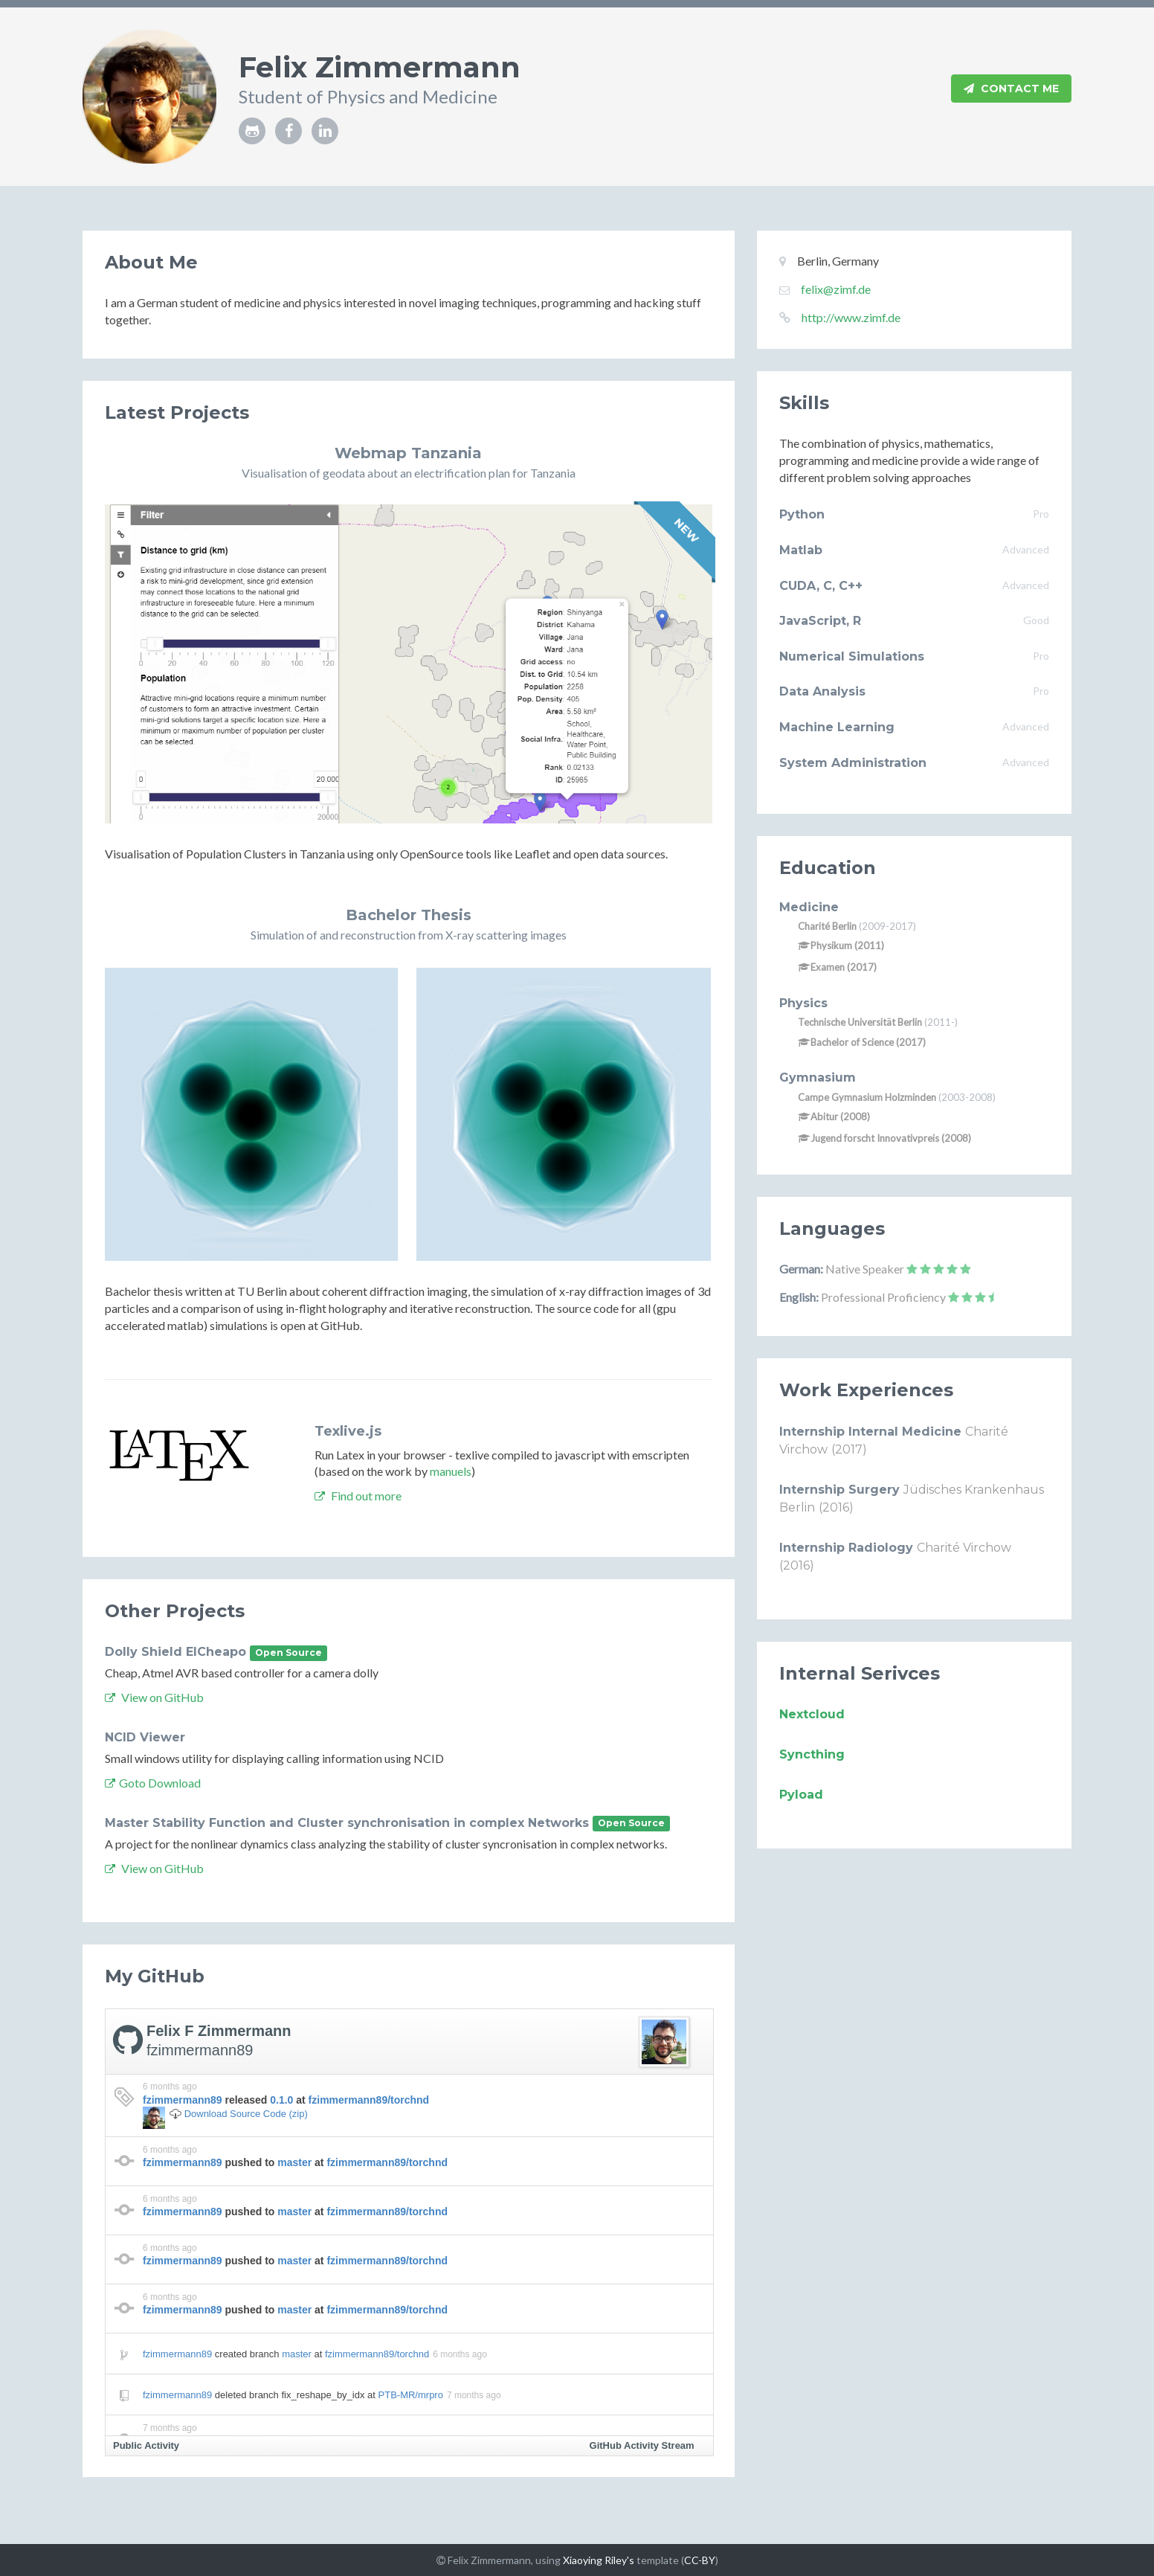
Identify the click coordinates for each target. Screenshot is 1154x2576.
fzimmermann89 (199, 2050)
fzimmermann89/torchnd (369, 2100)
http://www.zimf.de (851, 317)
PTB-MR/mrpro (410, 2394)
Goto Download (153, 1783)
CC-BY (699, 2560)
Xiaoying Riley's (598, 2560)
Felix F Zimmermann (218, 2031)
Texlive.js (348, 1431)
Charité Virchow (964, 1548)
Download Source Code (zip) (246, 2113)
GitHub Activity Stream (642, 2445)
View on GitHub (154, 1697)
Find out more (358, 1495)
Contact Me (1011, 88)
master (294, 2162)
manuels (450, 1471)
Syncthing (812, 1754)
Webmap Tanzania (408, 453)
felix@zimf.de (836, 289)
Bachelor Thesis (408, 915)
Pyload (801, 1795)
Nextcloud (812, 1714)
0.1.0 (281, 2100)
